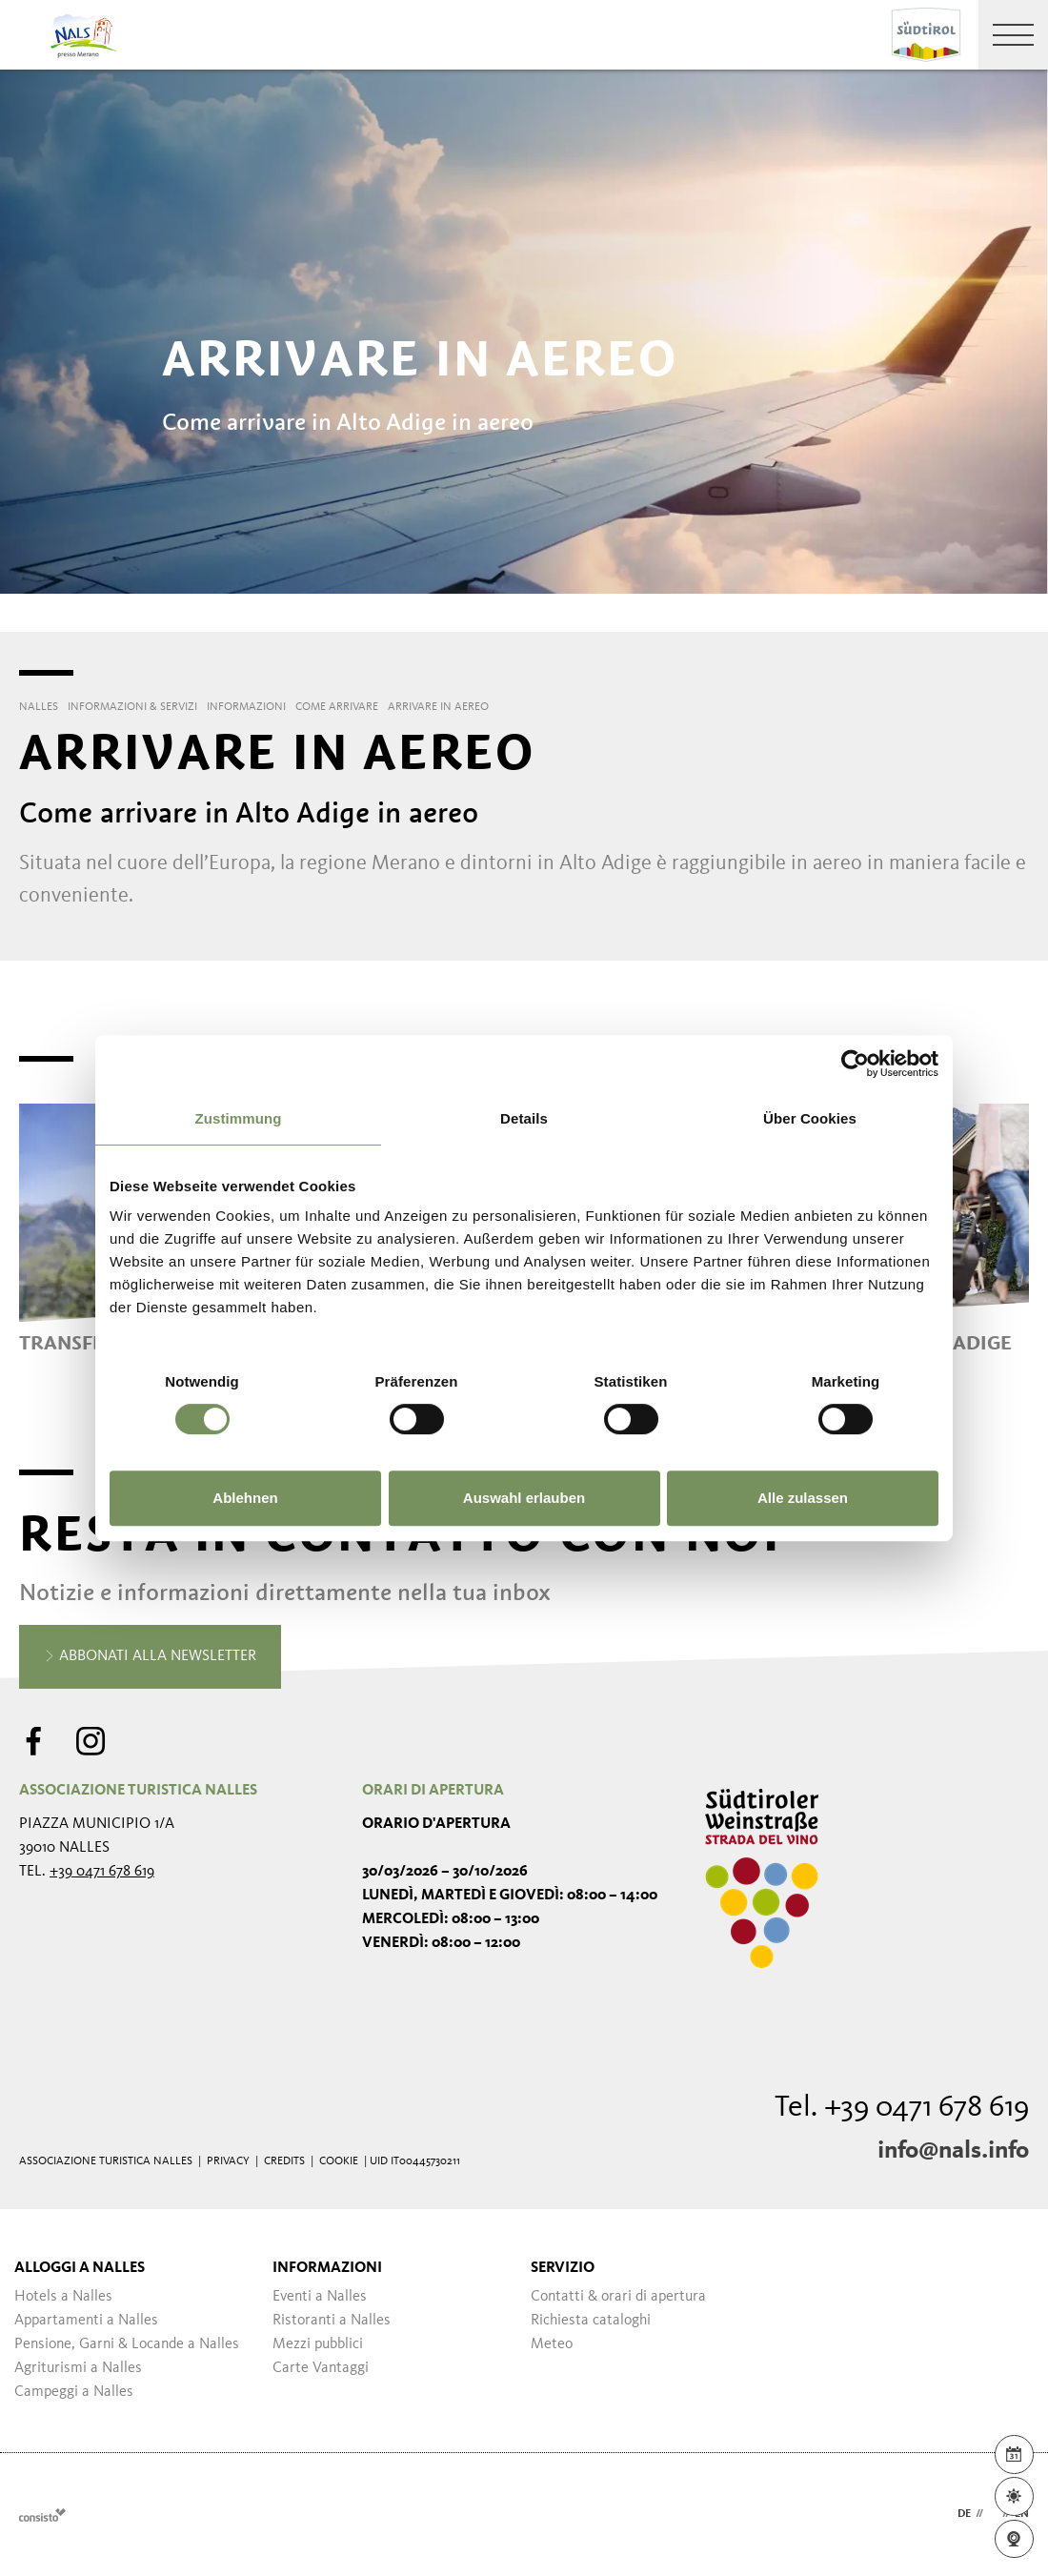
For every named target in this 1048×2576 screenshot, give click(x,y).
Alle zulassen (802, 1498)
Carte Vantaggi (320, 2368)
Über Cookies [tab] (810, 1118)
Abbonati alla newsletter (150, 1657)
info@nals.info (953, 2151)
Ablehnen (244, 1498)
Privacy (228, 2161)
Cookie (338, 2161)
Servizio (563, 2268)
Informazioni (327, 2268)
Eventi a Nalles (319, 2296)
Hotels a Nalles (63, 2296)
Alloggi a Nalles (79, 2268)
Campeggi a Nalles (73, 2392)
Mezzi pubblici (317, 2344)
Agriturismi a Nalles (78, 2368)
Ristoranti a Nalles (331, 2320)
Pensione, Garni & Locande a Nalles (126, 2344)
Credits (284, 2161)
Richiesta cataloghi (591, 2320)
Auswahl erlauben (524, 1498)
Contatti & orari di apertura (618, 2296)
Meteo (552, 2344)
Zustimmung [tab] (238, 1118)
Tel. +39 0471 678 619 (902, 2108)
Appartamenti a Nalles (86, 2320)
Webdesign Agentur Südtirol (42, 2514)
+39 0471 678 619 (102, 1871)
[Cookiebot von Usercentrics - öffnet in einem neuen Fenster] (855, 1063)
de (964, 2514)
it (993, 2514)
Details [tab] (524, 1118)
